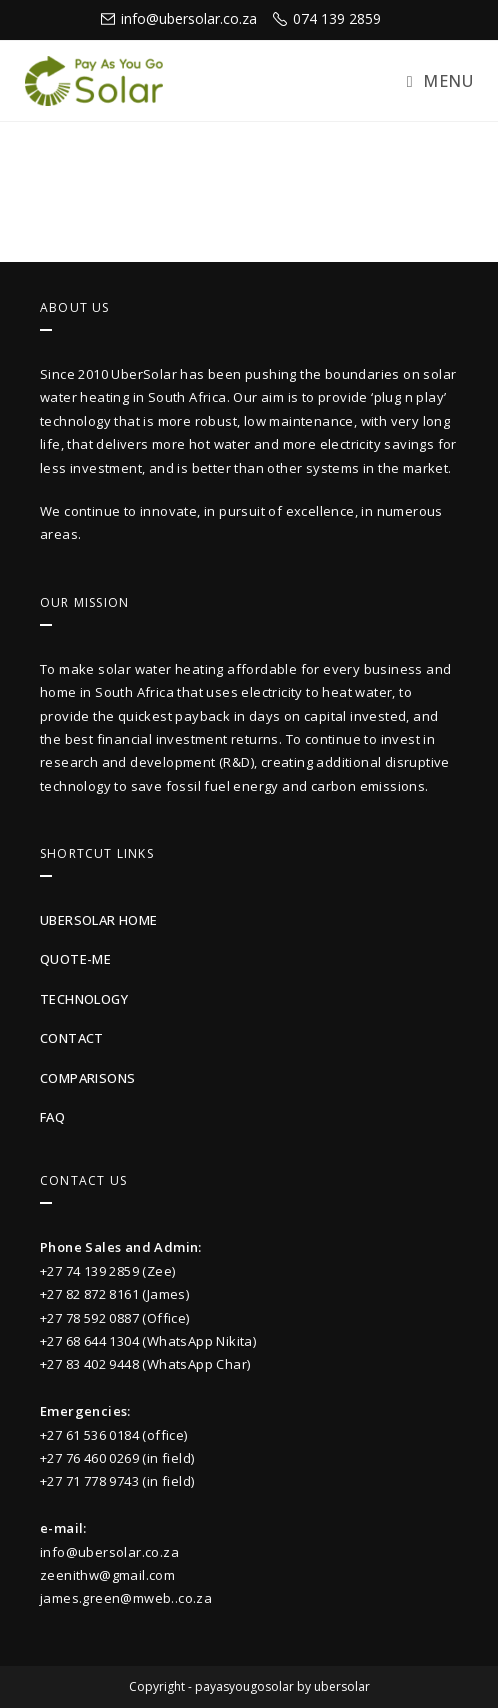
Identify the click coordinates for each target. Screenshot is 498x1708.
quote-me (75, 959)
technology (84, 999)
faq (52, 1117)
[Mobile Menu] (440, 81)
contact (72, 1038)
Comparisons (87, 1078)
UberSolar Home (99, 920)
